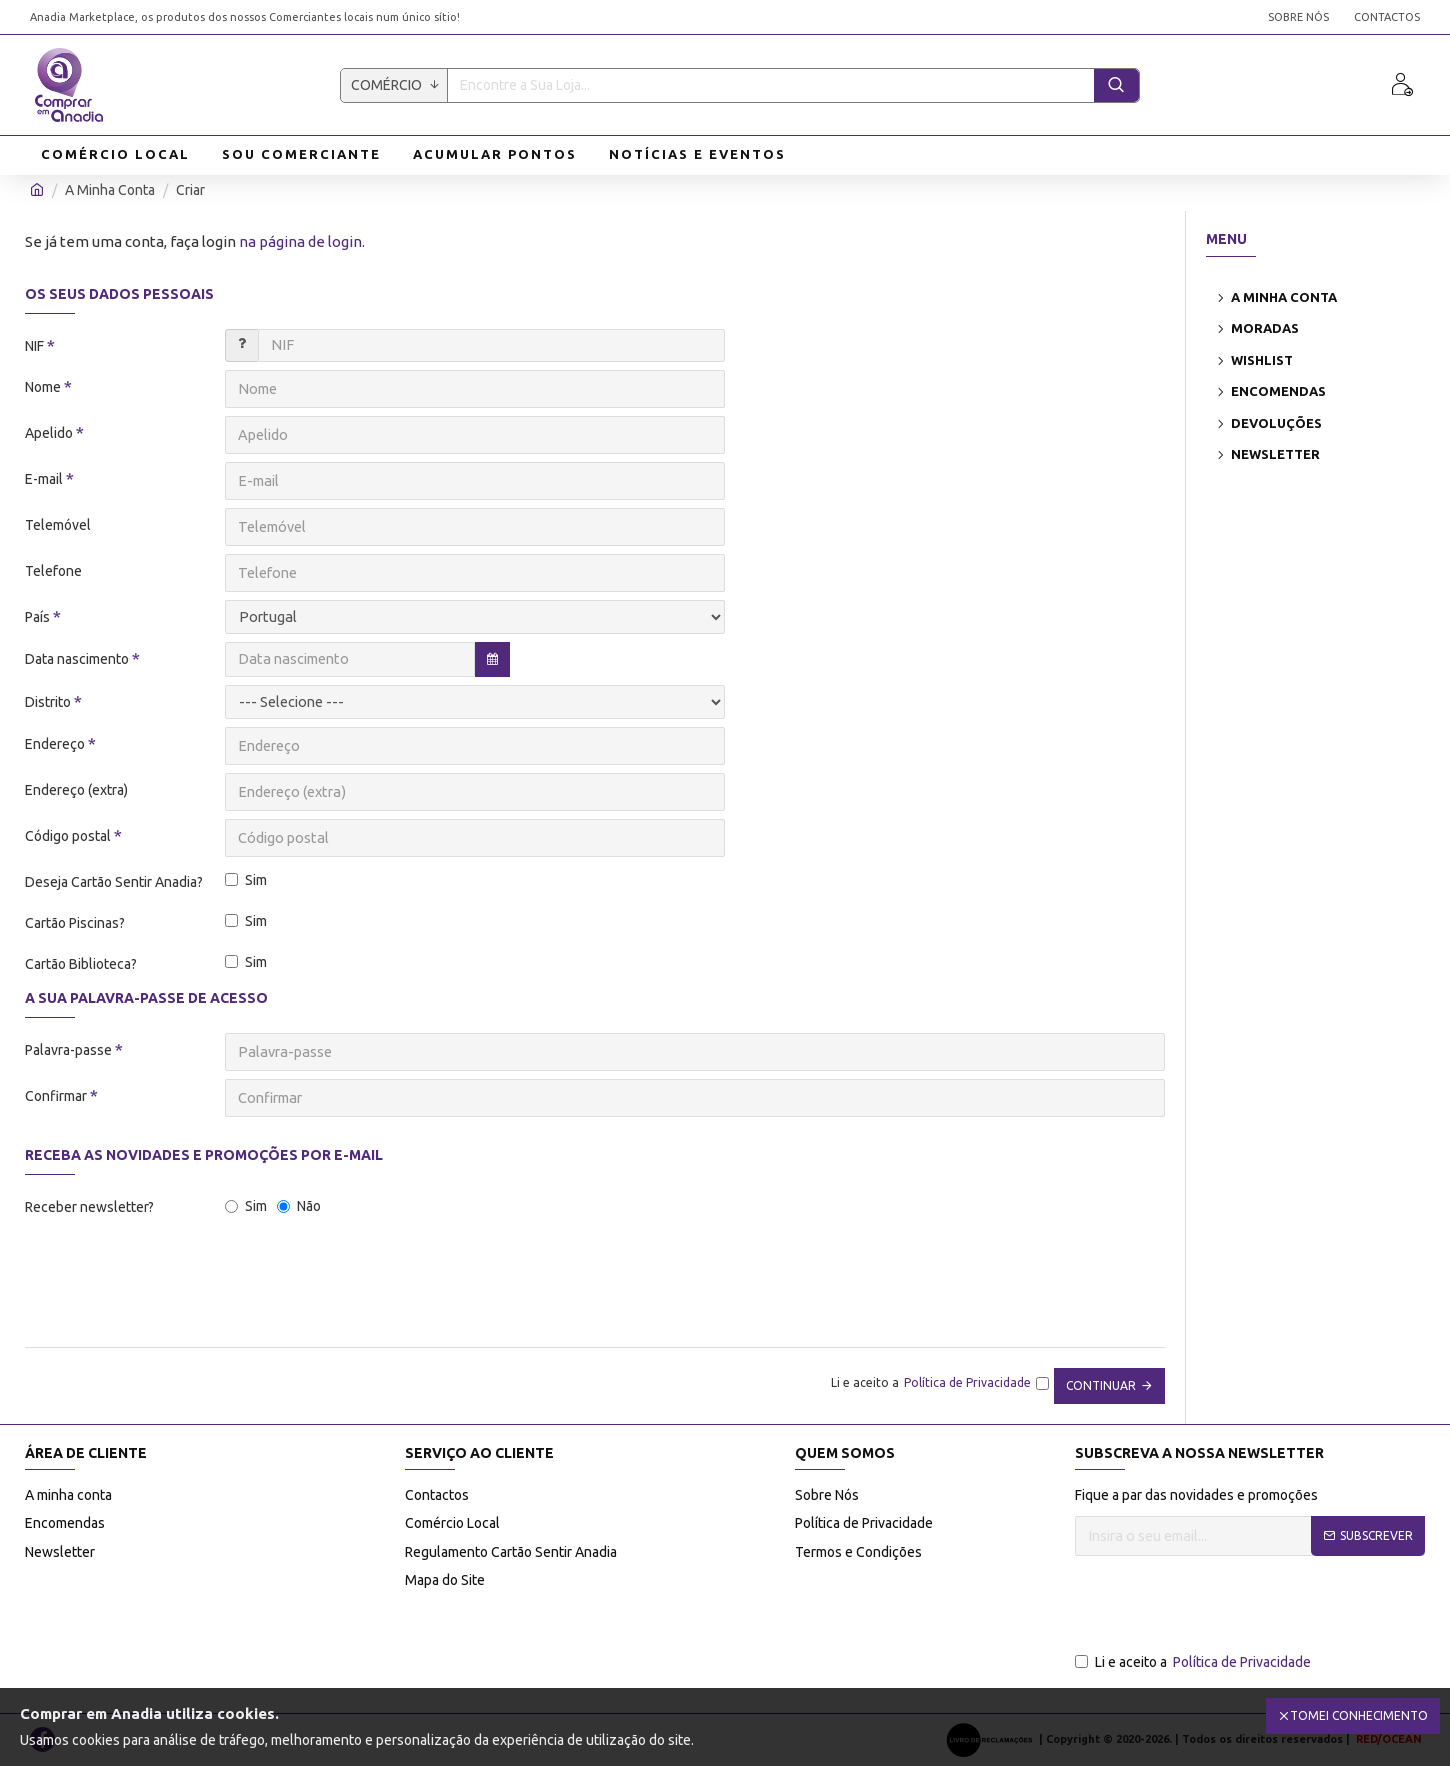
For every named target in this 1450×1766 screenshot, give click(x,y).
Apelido (49, 433)
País (37, 617)
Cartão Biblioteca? (81, 964)
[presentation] (165, 1277)
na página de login (300, 241)
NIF (34, 346)
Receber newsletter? (89, 1207)
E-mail (44, 479)
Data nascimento (77, 659)
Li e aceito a (1194, 1662)
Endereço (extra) (76, 790)
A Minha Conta (110, 190)
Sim (246, 880)
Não (299, 1206)
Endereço (55, 744)
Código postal (68, 836)
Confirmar (56, 1096)
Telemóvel (58, 525)
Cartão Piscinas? (75, 923)
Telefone (53, 571)
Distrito (48, 702)
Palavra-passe (68, 1050)
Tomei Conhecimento (1359, 1715)
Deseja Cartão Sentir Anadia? (114, 882)
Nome (43, 387)
